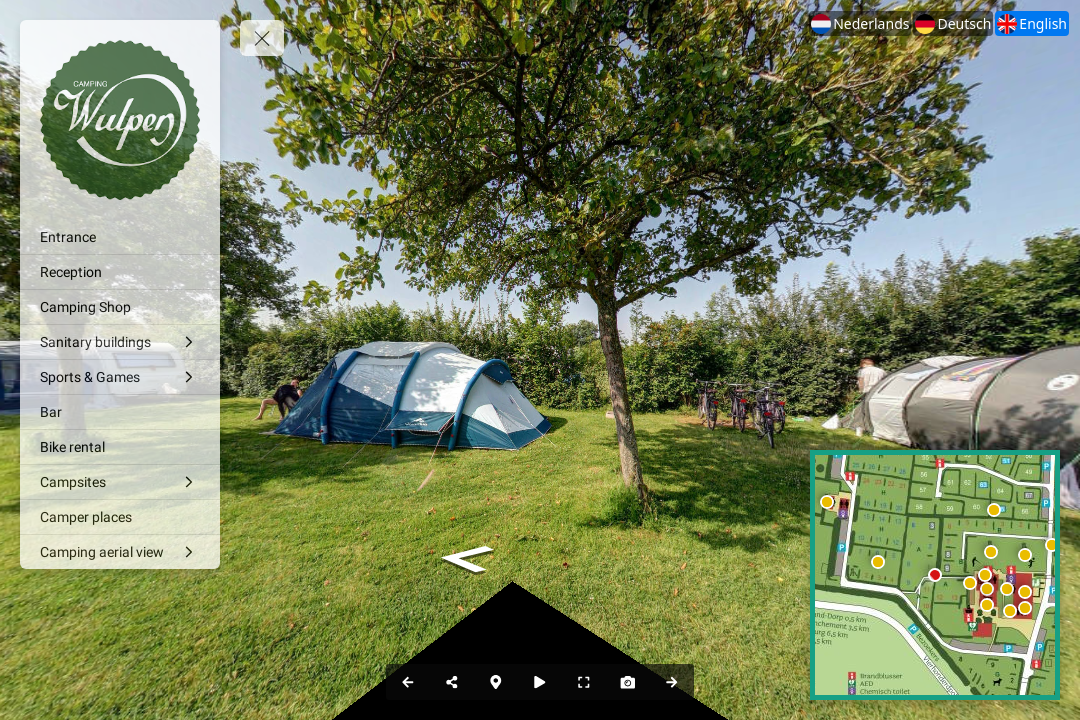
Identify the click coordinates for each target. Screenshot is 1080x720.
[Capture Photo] (628, 682)
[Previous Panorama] (408, 682)
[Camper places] (120, 517)
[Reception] (120, 272)
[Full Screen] (584, 682)
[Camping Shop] (120, 307)
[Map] (496, 682)
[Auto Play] (540, 682)
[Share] (452, 682)
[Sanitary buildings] (120, 342)
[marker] (987, 589)
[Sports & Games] (120, 377)
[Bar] (120, 412)
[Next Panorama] (672, 682)
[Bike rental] (120, 447)
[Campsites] (120, 482)
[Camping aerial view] (120, 552)
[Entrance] (120, 237)
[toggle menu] (262, 38)
